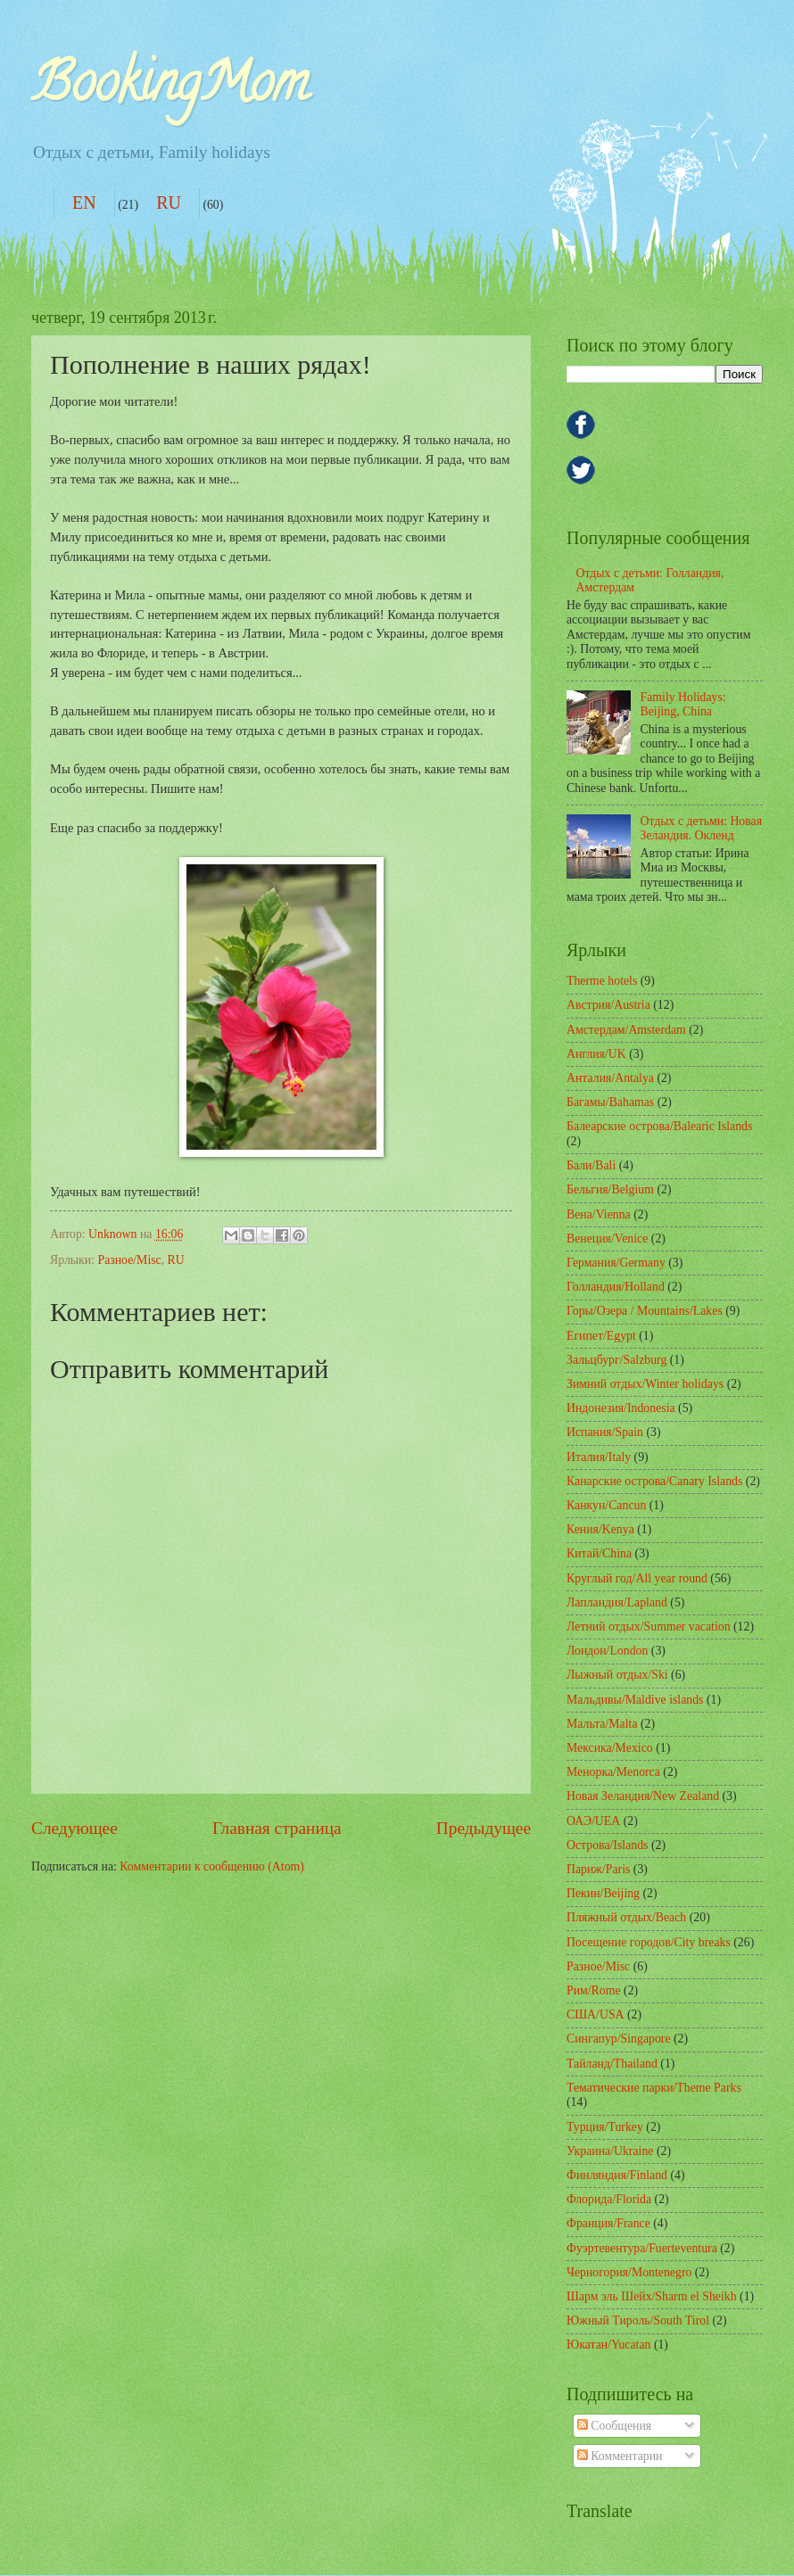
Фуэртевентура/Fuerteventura (642, 2248)
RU (168, 202)
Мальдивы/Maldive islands (635, 1699)
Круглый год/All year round (637, 1578)
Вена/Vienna (599, 1214)
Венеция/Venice (607, 1238)
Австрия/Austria (608, 1004)
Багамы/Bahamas (610, 1102)
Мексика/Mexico (610, 1747)
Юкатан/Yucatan (608, 2344)
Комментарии (620, 2456)
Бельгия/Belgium (610, 1189)
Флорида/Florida (609, 2199)
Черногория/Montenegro (629, 2272)
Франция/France (608, 2223)
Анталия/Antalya (610, 1078)
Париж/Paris (598, 1869)
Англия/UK (596, 1054)
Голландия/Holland (616, 1286)
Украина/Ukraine (610, 2151)
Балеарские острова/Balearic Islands (659, 1126)
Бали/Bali (591, 1165)
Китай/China (599, 1553)
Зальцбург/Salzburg (616, 1359)
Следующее (74, 1828)
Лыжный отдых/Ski (617, 1674)
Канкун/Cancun (606, 1505)
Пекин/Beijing (603, 1893)
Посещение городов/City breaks (649, 1942)
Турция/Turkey (605, 2127)
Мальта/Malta (602, 1723)
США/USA (595, 2014)
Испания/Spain (605, 1432)
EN (84, 202)
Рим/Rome (594, 1990)
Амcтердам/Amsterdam (626, 1029)
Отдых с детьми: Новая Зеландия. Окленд (702, 828)
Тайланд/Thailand (612, 2063)
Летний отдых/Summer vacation (649, 1626)
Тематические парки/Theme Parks (654, 2087)
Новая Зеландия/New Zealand (643, 1796)
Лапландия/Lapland (617, 1602)
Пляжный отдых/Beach (626, 1917)
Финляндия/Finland (617, 2175)
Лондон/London (607, 1650)
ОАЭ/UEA (593, 1821)
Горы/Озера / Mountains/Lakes (645, 1310)
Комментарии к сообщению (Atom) (212, 1866)
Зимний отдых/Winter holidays (645, 1384)
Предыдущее (483, 1828)
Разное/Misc (129, 1260)
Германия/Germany (616, 1262)
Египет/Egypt (601, 1335)
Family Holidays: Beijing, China (683, 704)
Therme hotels (602, 980)
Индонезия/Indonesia (621, 1408)
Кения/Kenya (600, 1529)
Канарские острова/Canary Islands (654, 1481)
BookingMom (170, 88)
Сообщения (614, 2425)
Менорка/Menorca (613, 1772)
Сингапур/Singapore (619, 2038)
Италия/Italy (599, 1457)
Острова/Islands (607, 1845)
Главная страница (277, 1828)
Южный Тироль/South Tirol (638, 2320)
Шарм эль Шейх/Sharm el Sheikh (652, 2296)
